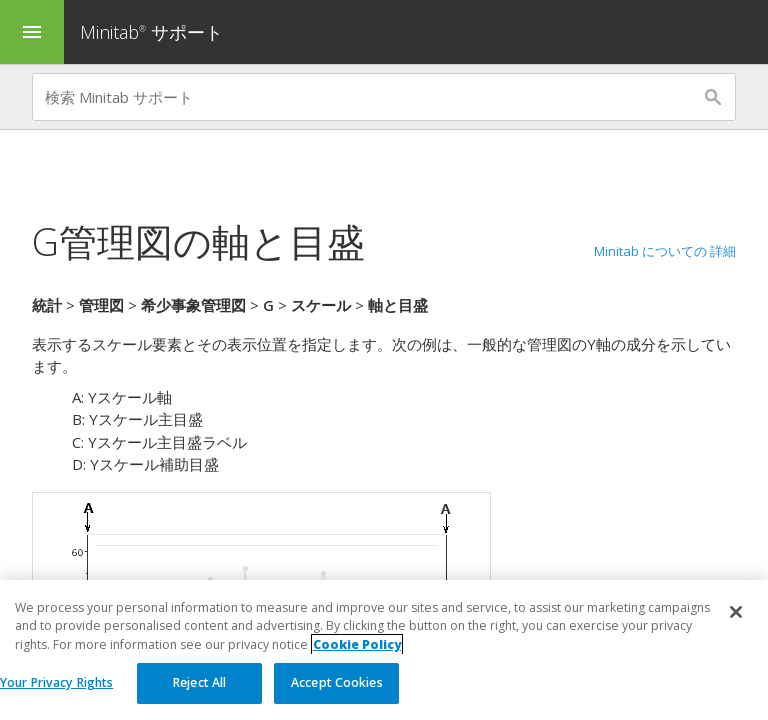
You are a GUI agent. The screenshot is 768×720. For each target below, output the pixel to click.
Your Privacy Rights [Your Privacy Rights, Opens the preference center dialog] (56, 682)
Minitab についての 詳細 (665, 251)
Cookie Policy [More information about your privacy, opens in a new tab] (357, 644)
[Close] (736, 612)
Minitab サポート (151, 32)
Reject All (199, 682)
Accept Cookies (337, 682)
